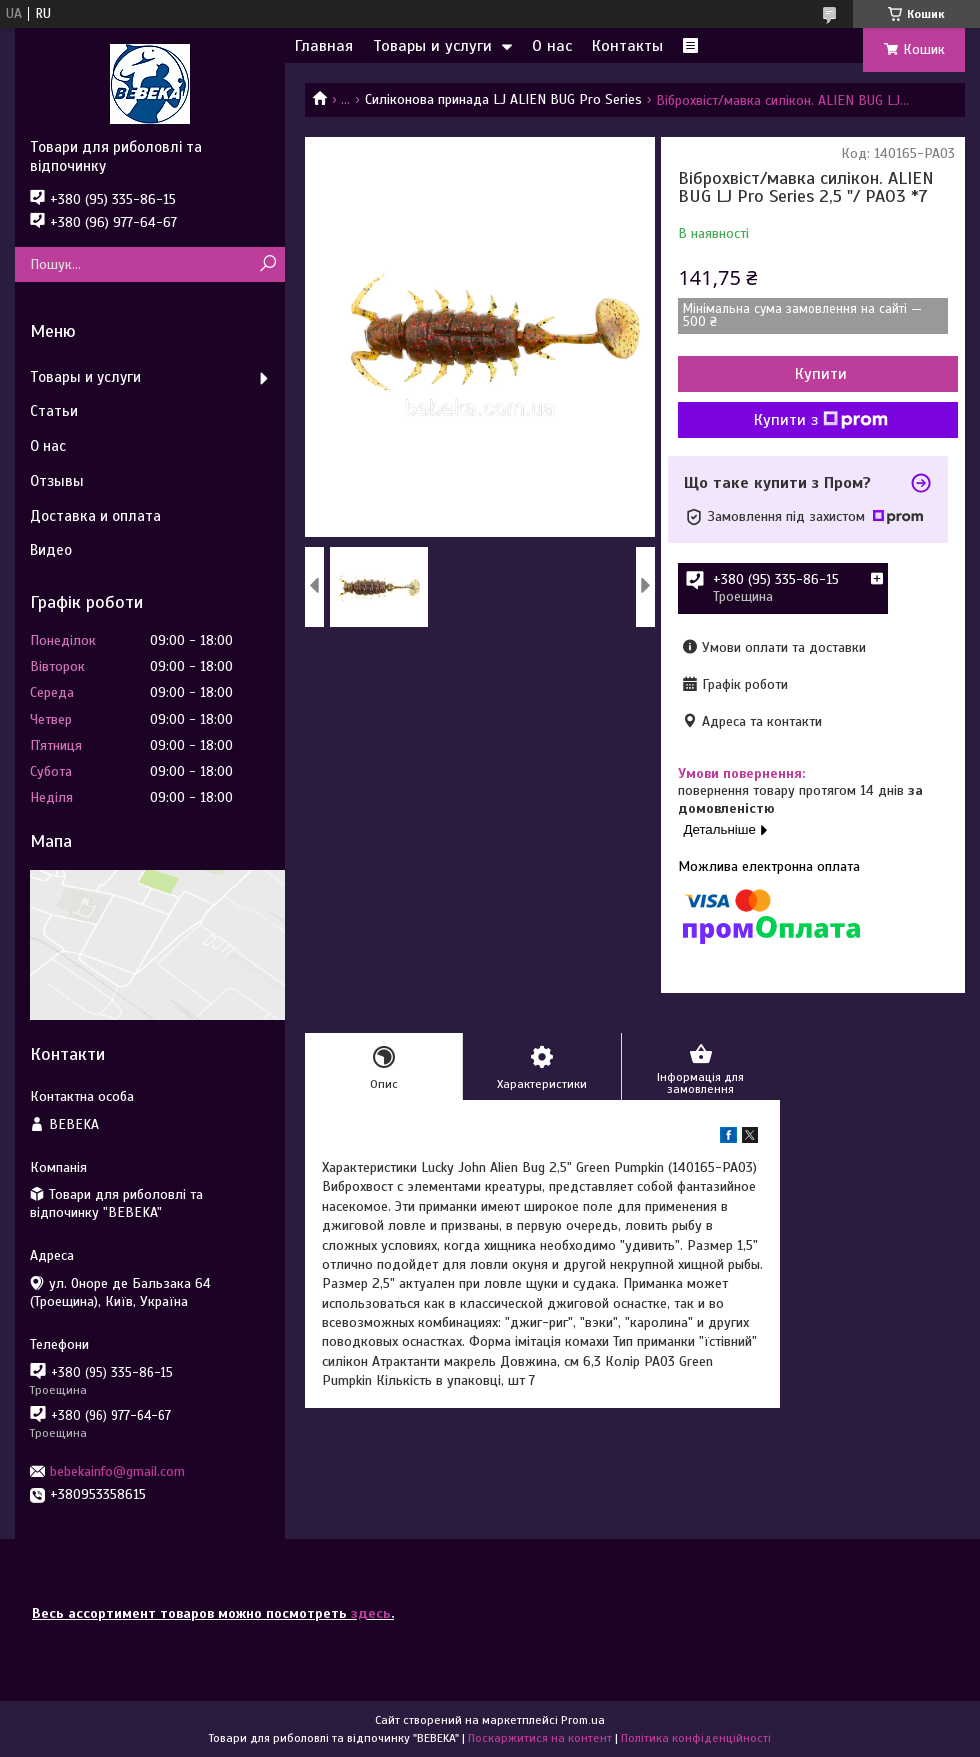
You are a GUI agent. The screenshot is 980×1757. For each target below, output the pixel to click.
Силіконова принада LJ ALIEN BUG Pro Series (503, 99)
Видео (51, 550)
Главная (324, 46)
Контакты (627, 46)
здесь (371, 1613)
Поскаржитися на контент (540, 1738)
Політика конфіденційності (696, 1738)
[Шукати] (267, 264)
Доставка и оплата (95, 516)
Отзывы (57, 481)
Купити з (821, 420)
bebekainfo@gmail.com (117, 1471)
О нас (552, 46)
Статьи (54, 411)
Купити (821, 374)
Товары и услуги (432, 46)
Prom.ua (583, 1720)
